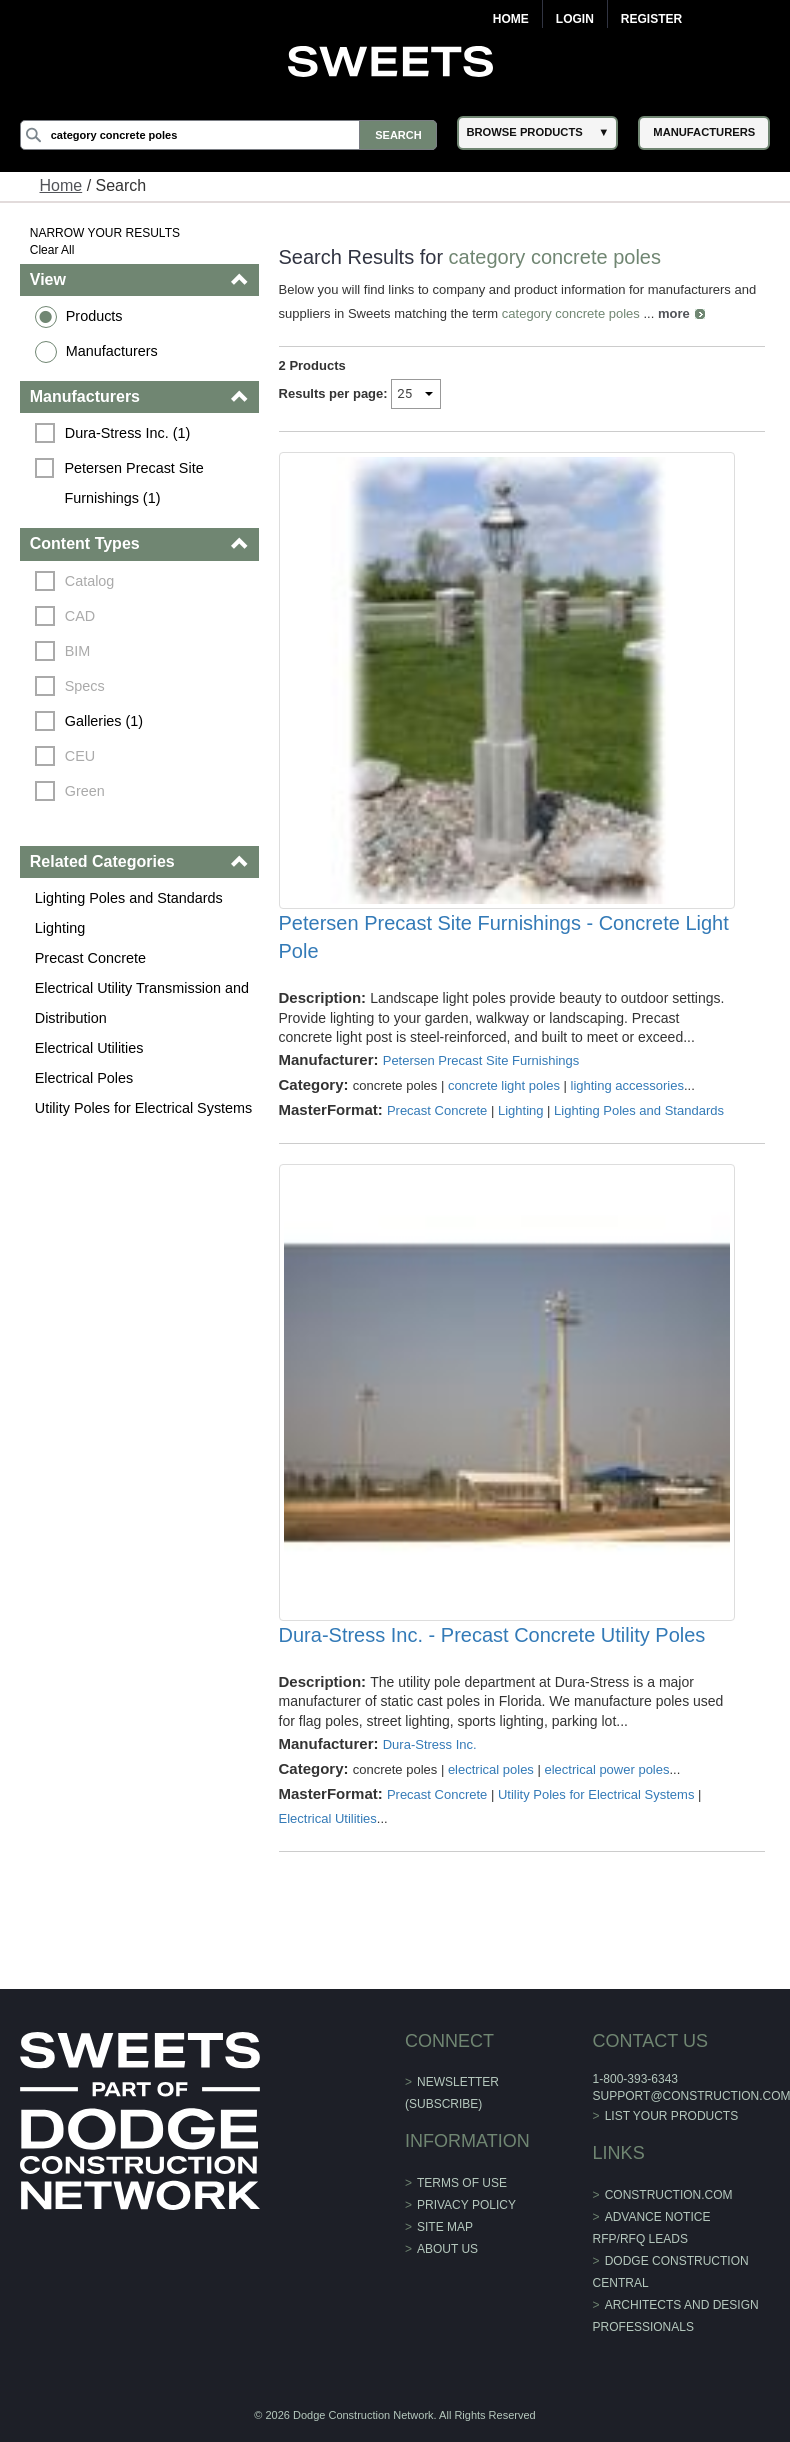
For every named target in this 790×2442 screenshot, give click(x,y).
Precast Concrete (90, 958)
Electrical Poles (84, 1078)
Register (651, 19)
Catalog (90, 581)
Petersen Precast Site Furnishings (481, 1060)
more (674, 313)
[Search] (229, 135)
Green (85, 791)
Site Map (445, 2227)
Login (575, 19)
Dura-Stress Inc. (430, 1744)
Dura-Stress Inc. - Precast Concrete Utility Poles (492, 1635)
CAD (80, 616)
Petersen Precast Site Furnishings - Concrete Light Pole (504, 937)
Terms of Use (462, 2183)
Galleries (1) (104, 721)
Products (94, 316)
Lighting (60, 928)
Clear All (52, 250)
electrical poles (491, 1769)
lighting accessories (627, 1085)
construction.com (669, 2195)
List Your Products (672, 2116)
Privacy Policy (466, 2205)
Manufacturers (112, 351)
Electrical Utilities (89, 1048)
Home (511, 19)
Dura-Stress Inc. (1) (128, 433)
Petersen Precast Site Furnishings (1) (135, 483)
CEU (80, 756)
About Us (447, 2249)
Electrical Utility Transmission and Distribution (142, 1003)
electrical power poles (606, 1769)
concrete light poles (504, 1085)
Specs (85, 686)
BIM (78, 651)
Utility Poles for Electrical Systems (144, 1108)
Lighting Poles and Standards (129, 898)
